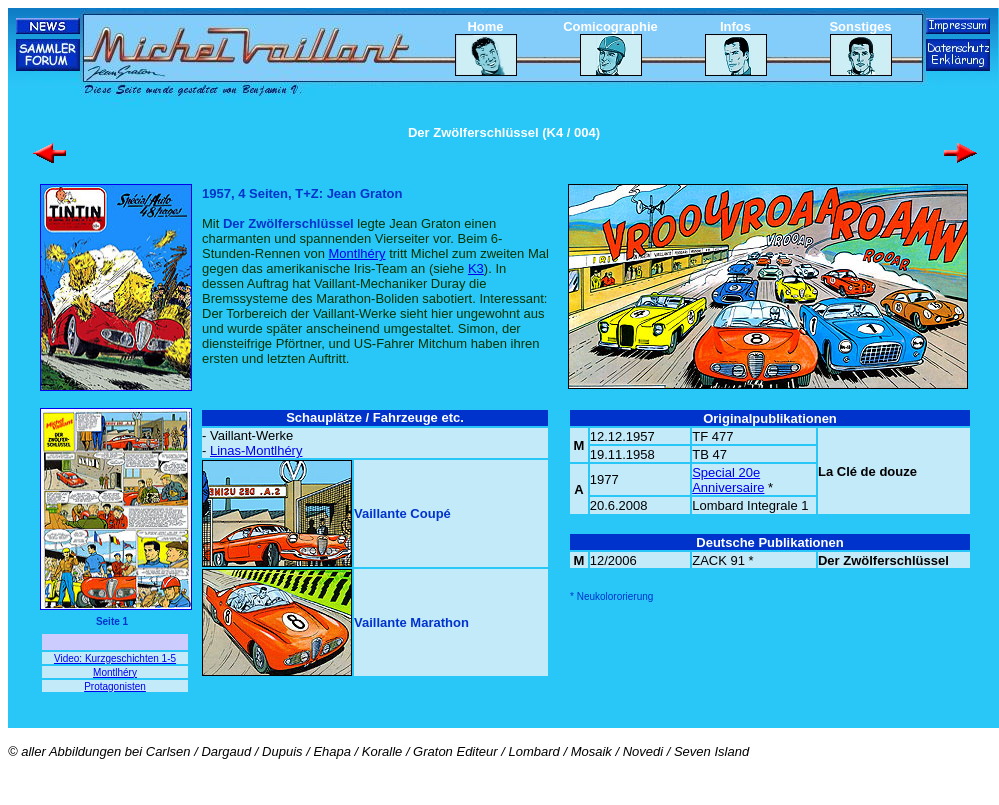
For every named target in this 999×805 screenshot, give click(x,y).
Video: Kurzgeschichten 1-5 (115, 658)
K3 (476, 268)
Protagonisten (115, 686)
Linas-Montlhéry (256, 450)
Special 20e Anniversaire (728, 480)
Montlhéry (356, 253)
